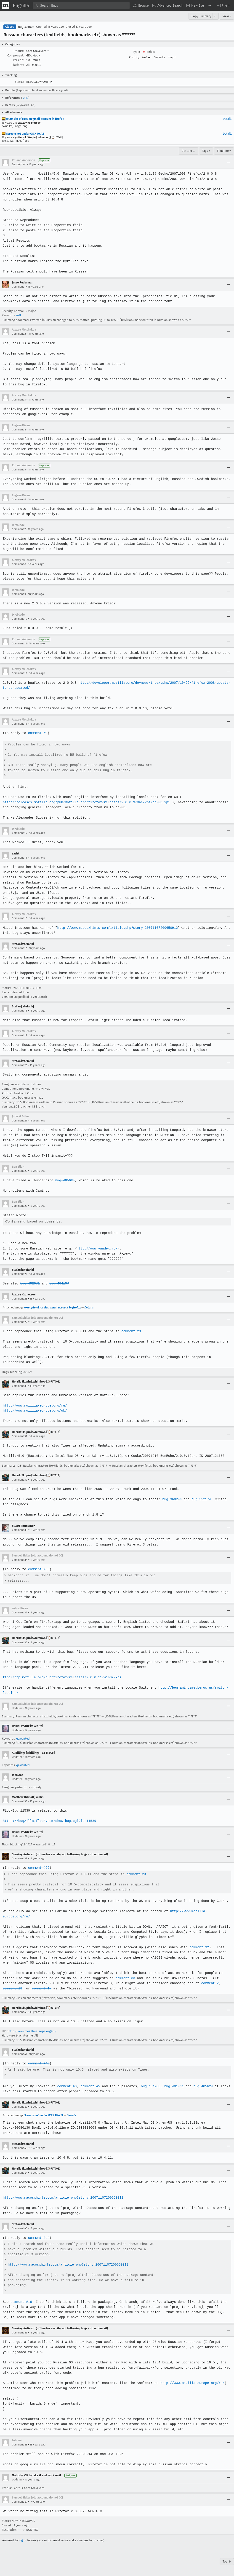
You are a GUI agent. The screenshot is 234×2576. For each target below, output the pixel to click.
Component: (15, 55)
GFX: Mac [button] (33, 55)
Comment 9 (19, 594)
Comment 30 (19, 1386)
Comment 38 (19, 1801)
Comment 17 (19, 948)
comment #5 (89, 2086)
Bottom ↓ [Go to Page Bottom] (188, 150)
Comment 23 (19, 1205)
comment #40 (38, 2063)
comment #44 (38, 2238)
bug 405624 (64, 1180)
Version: (18, 60)
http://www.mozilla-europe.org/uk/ (34, 1410)
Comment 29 (19, 1322)
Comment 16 (19, 918)
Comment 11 (19, 643)
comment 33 (123, 1978)
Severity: (159, 57)
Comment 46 (19, 2332)
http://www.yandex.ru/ (96, 1248)
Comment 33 (19, 1530)
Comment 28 (19, 1298)
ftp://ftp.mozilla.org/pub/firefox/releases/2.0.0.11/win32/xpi (61, 1677)
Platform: (17, 65)
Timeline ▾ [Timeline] (224, 150)
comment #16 (21, 2302)
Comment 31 (19, 1436)
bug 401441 (171, 2086)
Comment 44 (19, 2172)
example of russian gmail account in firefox (33, 118)
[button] (223, 5)
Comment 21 (19, 1120)
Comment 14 (19, 833)
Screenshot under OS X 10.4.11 (23, 133)
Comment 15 (19, 857)
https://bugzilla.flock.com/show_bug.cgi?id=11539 (49, 1821)
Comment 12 (19, 673)
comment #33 (38, 1569)
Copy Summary (201, 16)
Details (227, 118)
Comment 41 (19, 2054)
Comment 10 (19, 618)
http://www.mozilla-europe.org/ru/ (34, 1405)
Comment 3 (19, 399)
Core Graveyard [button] (37, 51)
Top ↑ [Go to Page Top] (227, 2561)
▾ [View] (215, 16)
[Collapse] (228, 162)
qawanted (23, 1738)
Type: (136, 51)
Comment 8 (19, 564)
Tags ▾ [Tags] (206, 150)
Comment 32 (19, 1479)
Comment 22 (19, 1170)
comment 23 (129, 1331)
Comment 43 (19, 2148)
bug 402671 (29, 1283)
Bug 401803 (26, 27)
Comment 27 (19, 1274)
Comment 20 (19, 1065)
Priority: (134, 57)
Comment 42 (19, 2106)
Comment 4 (19, 429)
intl (18, 315)
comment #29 (38, 1868)
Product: (18, 51)
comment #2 (37, 733)
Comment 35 (19, 1612)
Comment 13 (19, 723)
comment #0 (66, 2086)
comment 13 (213, 1983)
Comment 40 (19, 2012)
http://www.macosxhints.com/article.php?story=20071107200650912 (115, 928)
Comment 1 (19, 286)
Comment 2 (19, 333)
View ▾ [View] (227, 16)
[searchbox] (81, 5)
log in (22, 2540)
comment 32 (196, 1947)
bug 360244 (169, 1499)
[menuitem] (141, 5)
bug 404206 (148, 2086)
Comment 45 (19, 2228)
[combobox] (81, 5)
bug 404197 (58, 1283)
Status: (19, 81)
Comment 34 (19, 1560)
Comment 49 (19, 2501)
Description (19, 164)
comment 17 (12, 1988)
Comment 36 (19, 1642)
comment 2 (191, 1983)
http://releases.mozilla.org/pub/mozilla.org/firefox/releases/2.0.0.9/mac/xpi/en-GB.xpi (85, 802)
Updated (17, 1708)
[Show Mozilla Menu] (5, 5)
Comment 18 (19, 1010)
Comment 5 (19, 469)
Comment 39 (19, 1858)
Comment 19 (19, 1035)
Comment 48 (19, 2444)
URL (25, 97)
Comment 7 (19, 529)
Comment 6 (19, 499)
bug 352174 (198, 1499)
